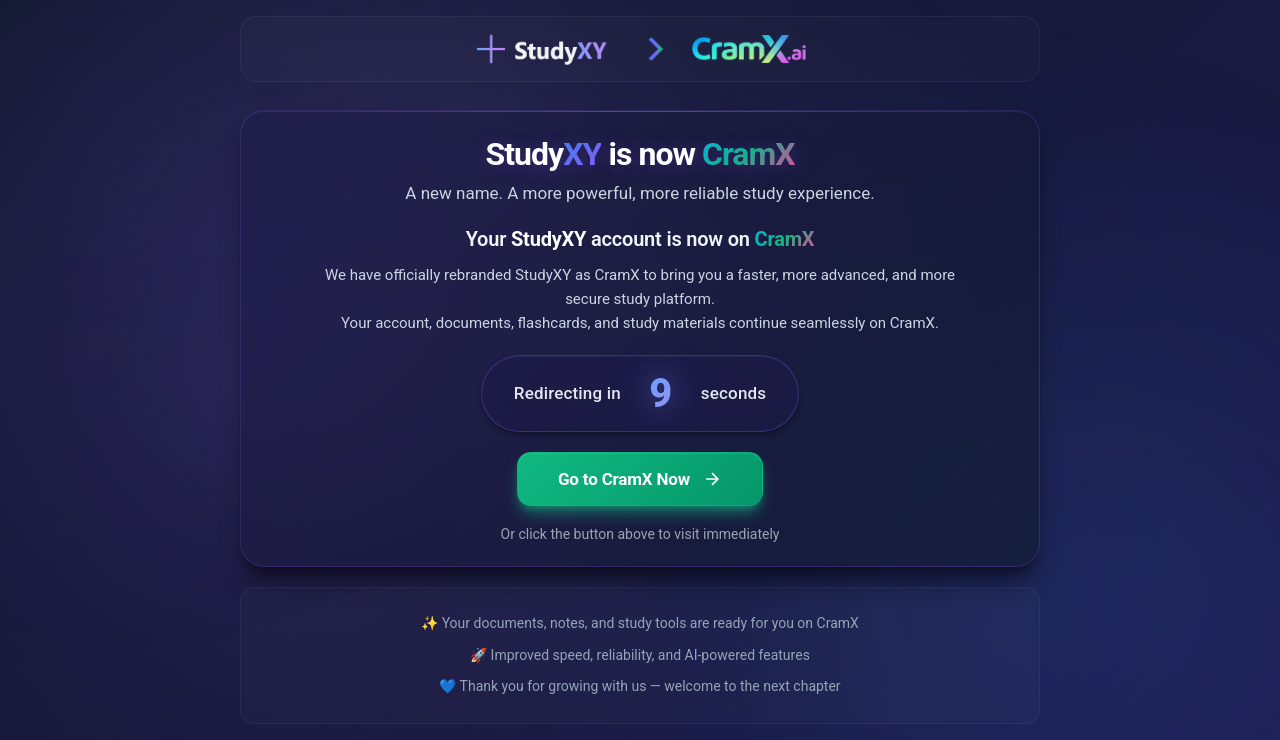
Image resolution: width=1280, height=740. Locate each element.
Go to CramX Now (640, 479)
